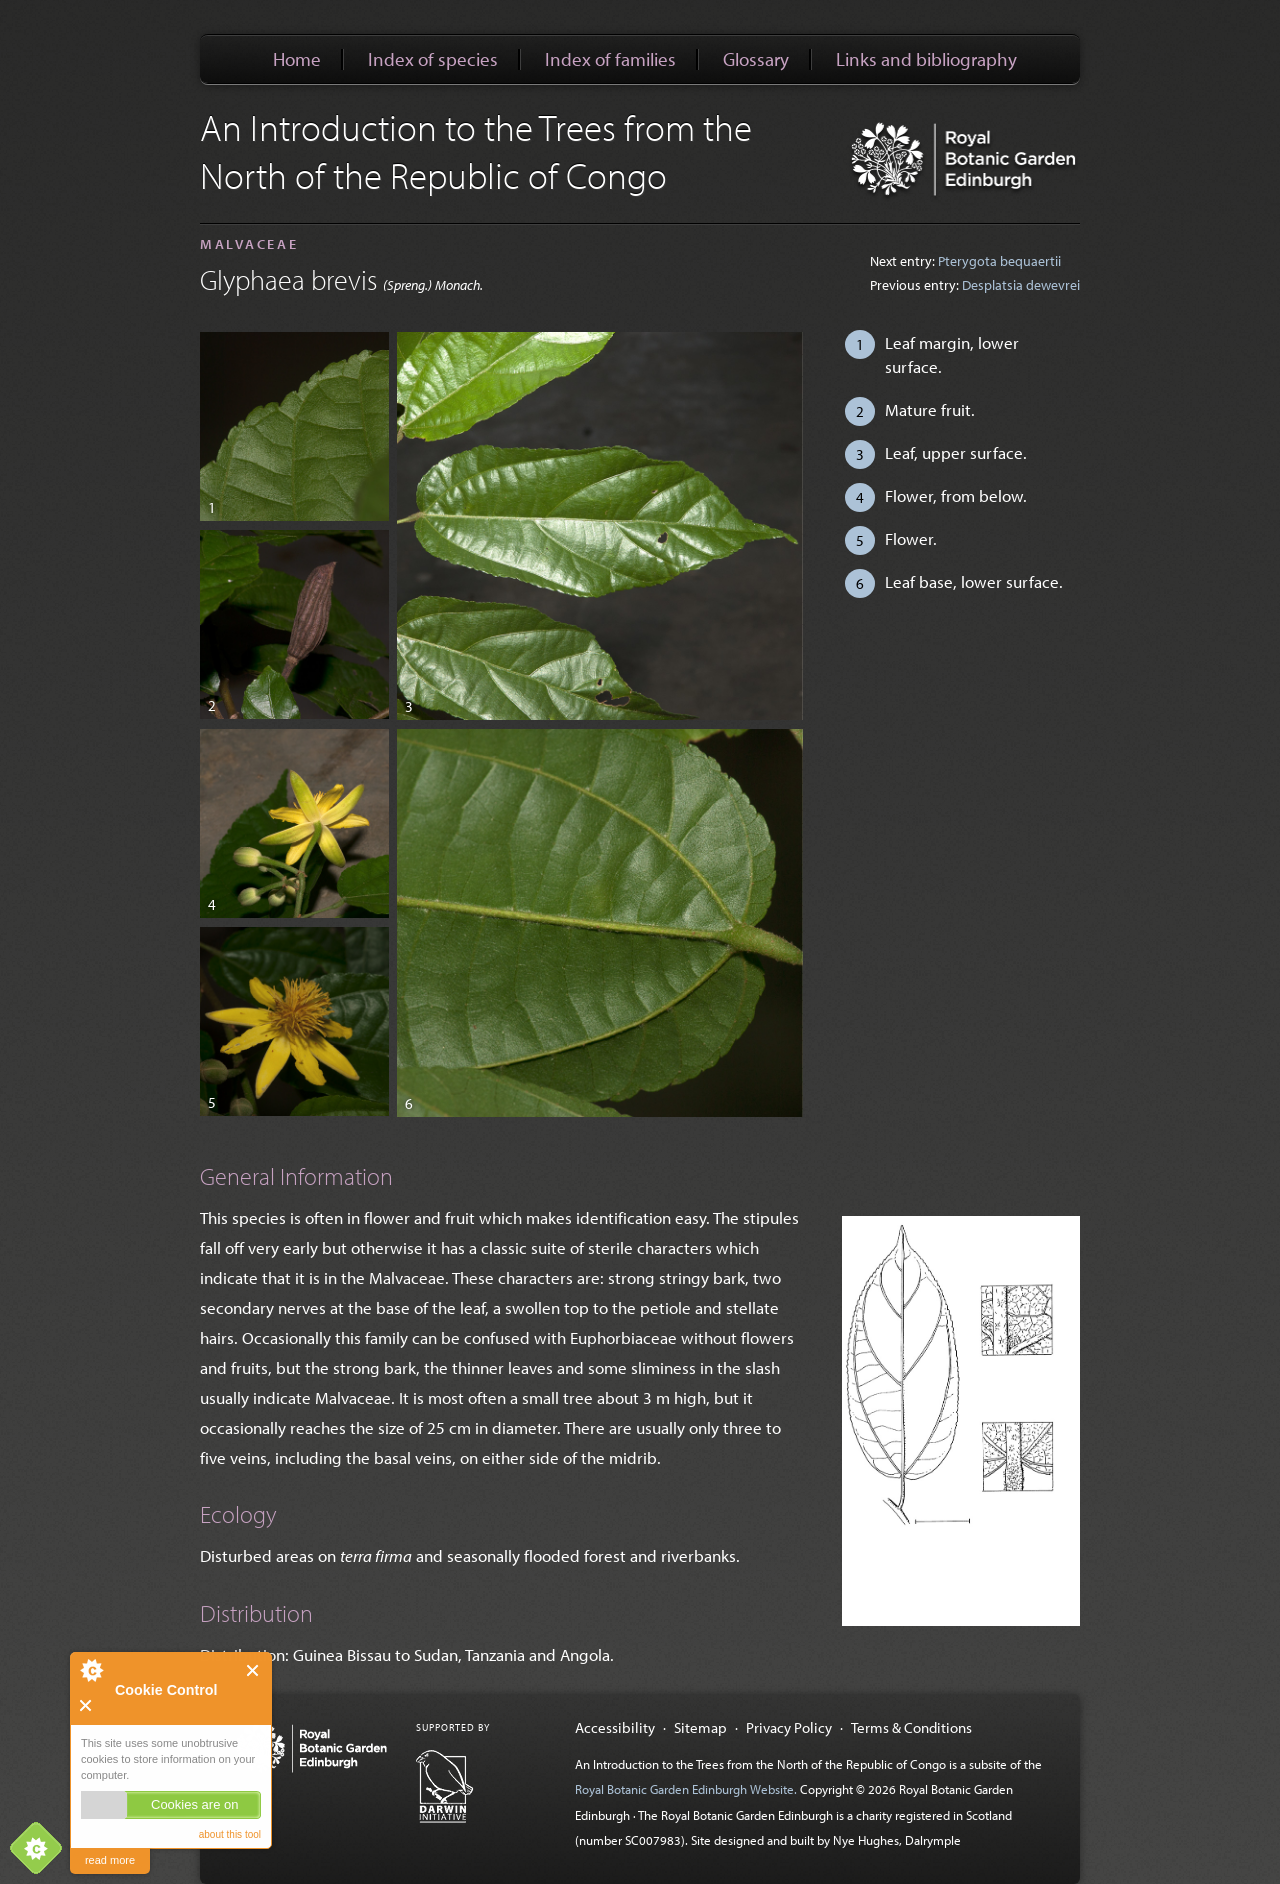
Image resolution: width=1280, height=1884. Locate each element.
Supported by (453, 1727)
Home (297, 59)
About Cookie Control (91, 1670)
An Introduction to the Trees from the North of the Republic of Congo (476, 151)
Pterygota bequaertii (999, 261)
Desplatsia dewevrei (1021, 285)
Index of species (433, 59)
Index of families (610, 59)
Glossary (756, 59)
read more (110, 1860)
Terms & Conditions (911, 1727)
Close (253, 1670)
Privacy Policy (789, 1727)
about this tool (230, 1834)
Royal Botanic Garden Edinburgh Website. (687, 1789)
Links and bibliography (926, 59)
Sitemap (700, 1727)
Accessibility (615, 1727)
